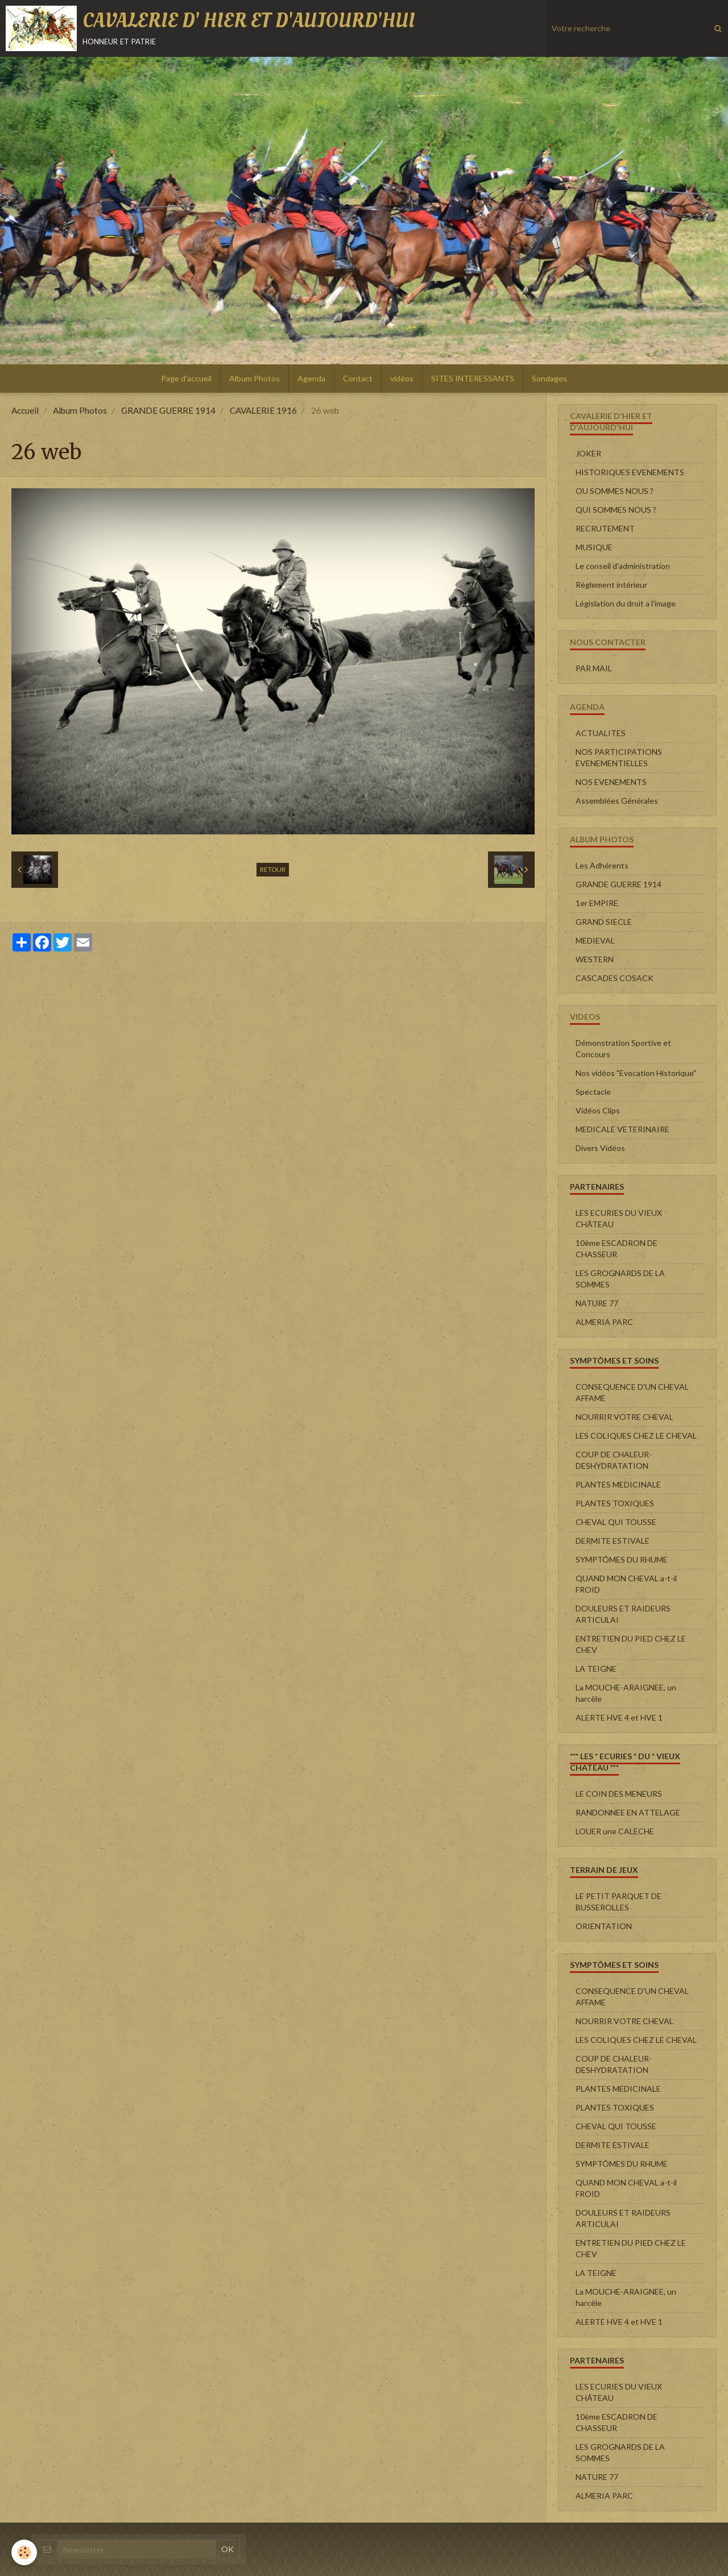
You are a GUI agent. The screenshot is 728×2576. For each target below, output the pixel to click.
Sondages (549, 378)
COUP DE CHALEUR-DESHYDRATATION (614, 1459)
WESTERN (595, 959)
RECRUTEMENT (605, 528)
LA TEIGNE (596, 1668)
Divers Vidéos (600, 1148)
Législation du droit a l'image (626, 603)
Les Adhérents (602, 865)
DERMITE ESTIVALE (613, 1540)
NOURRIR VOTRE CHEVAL (624, 1417)
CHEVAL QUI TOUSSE (616, 1522)
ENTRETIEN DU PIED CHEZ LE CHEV (631, 1644)
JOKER (588, 453)
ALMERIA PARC (604, 1322)
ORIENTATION (604, 1926)
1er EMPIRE (597, 903)
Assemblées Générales (617, 800)
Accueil (25, 410)
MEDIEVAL (595, 940)
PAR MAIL (594, 668)
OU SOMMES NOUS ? (614, 491)
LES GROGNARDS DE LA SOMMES (620, 1278)
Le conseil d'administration (623, 566)
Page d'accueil (186, 378)
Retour (273, 869)
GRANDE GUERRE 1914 (168, 410)
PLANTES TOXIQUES (615, 1503)
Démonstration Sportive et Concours (623, 1048)
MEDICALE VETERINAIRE (622, 1129)
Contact (358, 378)
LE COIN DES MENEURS (619, 1793)
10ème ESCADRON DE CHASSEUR (616, 1248)
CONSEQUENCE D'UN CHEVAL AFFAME (632, 1392)
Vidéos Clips (598, 1110)
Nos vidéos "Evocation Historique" (636, 1073)
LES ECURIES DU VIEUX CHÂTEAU (619, 1218)
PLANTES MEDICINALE (618, 1484)
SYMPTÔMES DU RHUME (622, 1559)
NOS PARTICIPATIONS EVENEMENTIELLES (619, 757)
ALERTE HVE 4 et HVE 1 (619, 1717)
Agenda (311, 378)
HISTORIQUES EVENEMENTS (630, 472)
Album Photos (254, 378)
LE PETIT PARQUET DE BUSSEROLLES (618, 1901)
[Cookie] (24, 2552)
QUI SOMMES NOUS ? (616, 509)
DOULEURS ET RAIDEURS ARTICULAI (623, 1613)
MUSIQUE (594, 547)
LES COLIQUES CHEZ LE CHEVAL (636, 1435)
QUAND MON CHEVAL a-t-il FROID (626, 1583)
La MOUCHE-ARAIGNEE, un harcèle (626, 1693)
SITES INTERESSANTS (472, 378)
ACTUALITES (601, 733)
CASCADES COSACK (614, 978)
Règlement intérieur (611, 584)
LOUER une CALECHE (615, 1831)
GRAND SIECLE (604, 921)
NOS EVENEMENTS (611, 782)
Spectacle (593, 1091)
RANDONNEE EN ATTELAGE (628, 1812)
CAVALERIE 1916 (263, 410)
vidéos (401, 378)
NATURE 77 (597, 1303)
